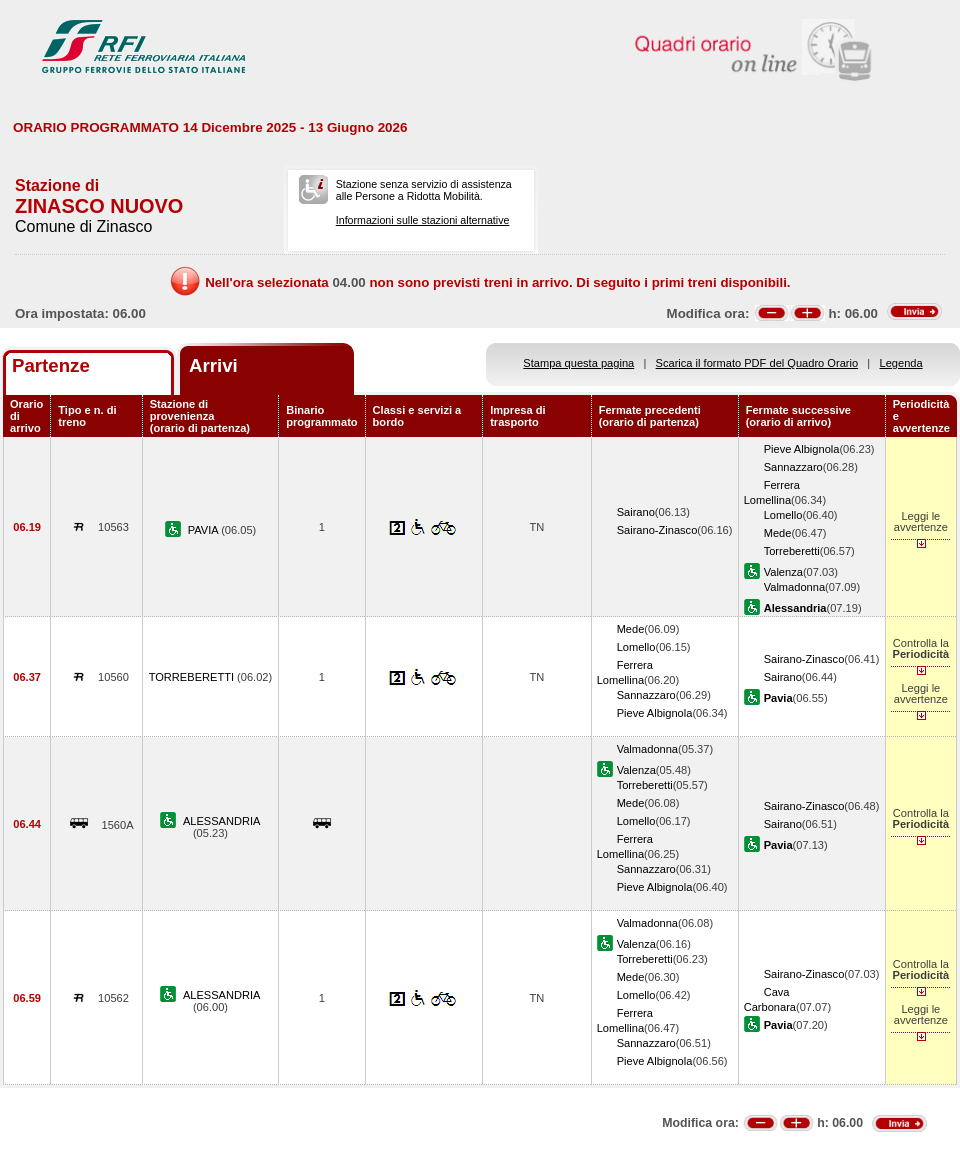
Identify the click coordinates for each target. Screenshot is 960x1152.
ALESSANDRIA (222, 821)
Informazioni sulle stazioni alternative (423, 220)
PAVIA (204, 530)
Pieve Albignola (802, 449)
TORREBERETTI (193, 677)
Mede (778, 533)
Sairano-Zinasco (657, 530)
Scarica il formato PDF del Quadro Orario (757, 363)
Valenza (783, 572)
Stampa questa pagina (578, 363)
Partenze (51, 365)
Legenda (901, 363)
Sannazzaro (793, 467)
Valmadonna (794, 587)
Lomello (783, 515)
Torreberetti (792, 551)
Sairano (636, 512)
